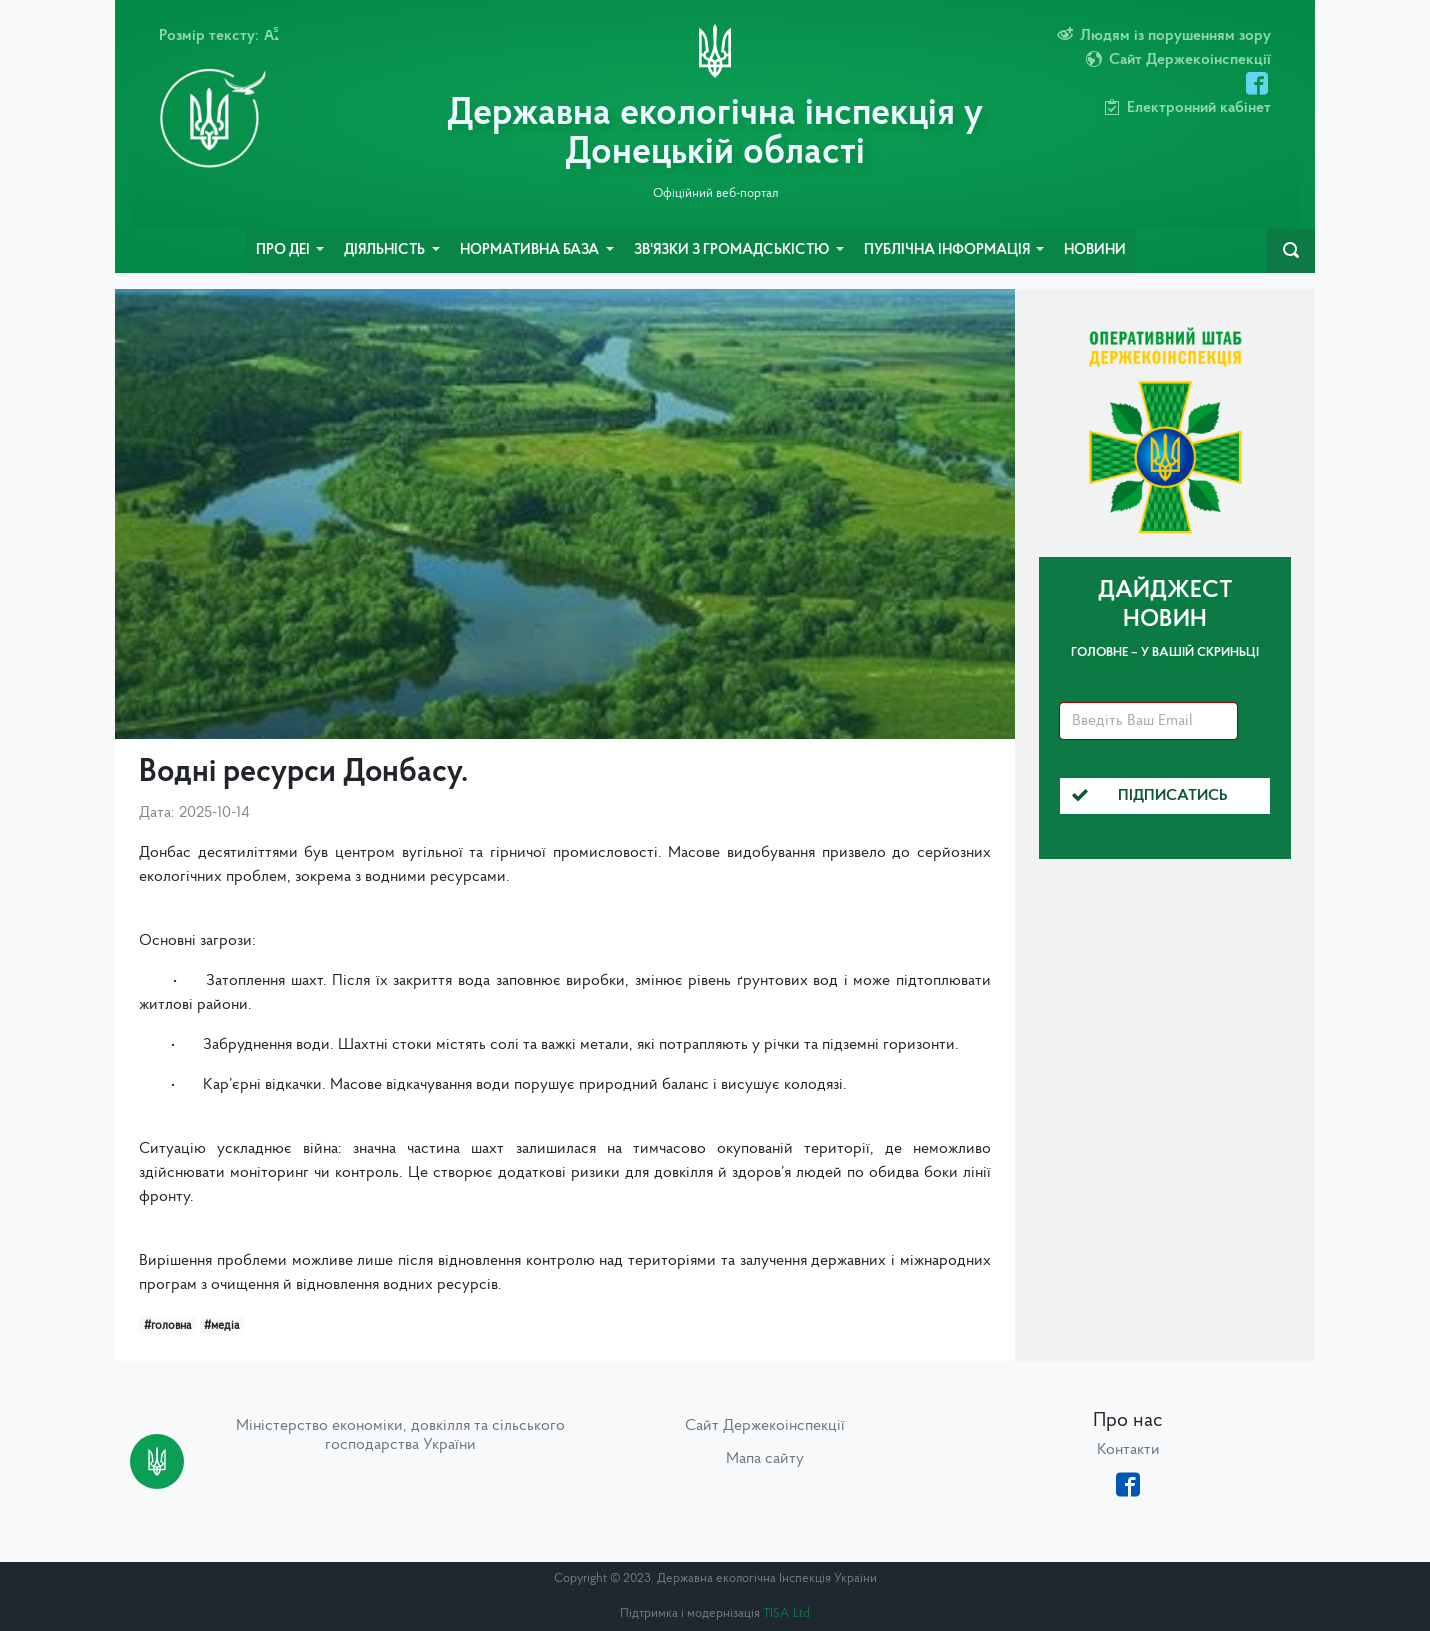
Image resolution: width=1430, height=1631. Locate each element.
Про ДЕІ (284, 250)
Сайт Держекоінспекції (765, 1426)
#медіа (221, 1326)
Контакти (1128, 1450)
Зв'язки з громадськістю (733, 250)
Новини (1095, 250)
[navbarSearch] (1291, 251)
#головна (167, 1326)
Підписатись (1150, 796)
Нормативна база (531, 250)
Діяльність (386, 250)
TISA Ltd (786, 1613)
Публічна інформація (948, 250)
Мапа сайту (765, 1459)
